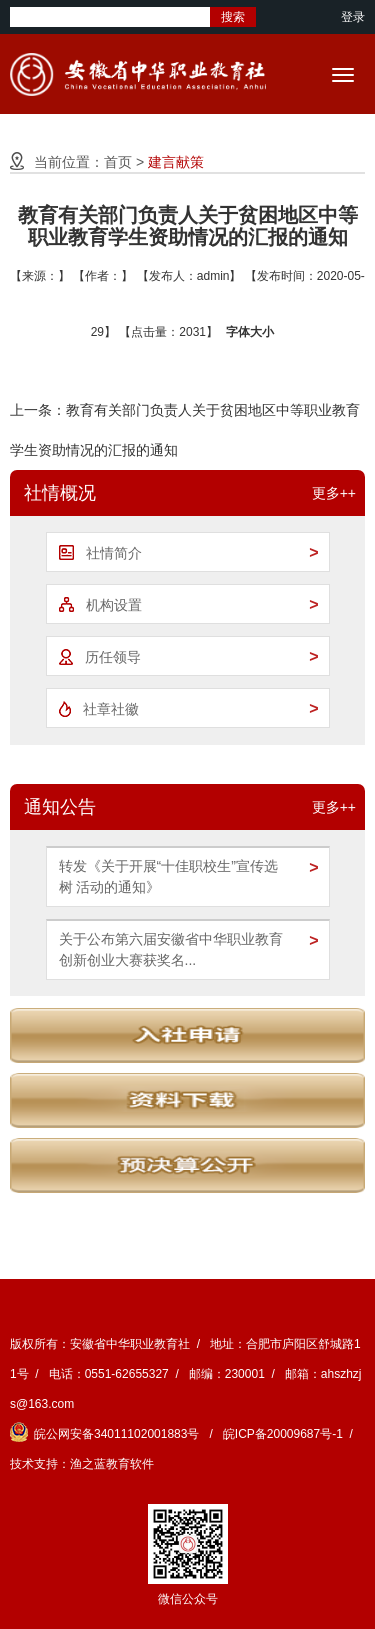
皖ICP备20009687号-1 (283, 1434)
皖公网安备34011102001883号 (106, 1434)
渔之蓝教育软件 (112, 1464)
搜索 (233, 17)
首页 (118, 162)
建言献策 (176, 162)
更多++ (334, 493)
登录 (353, 17)
